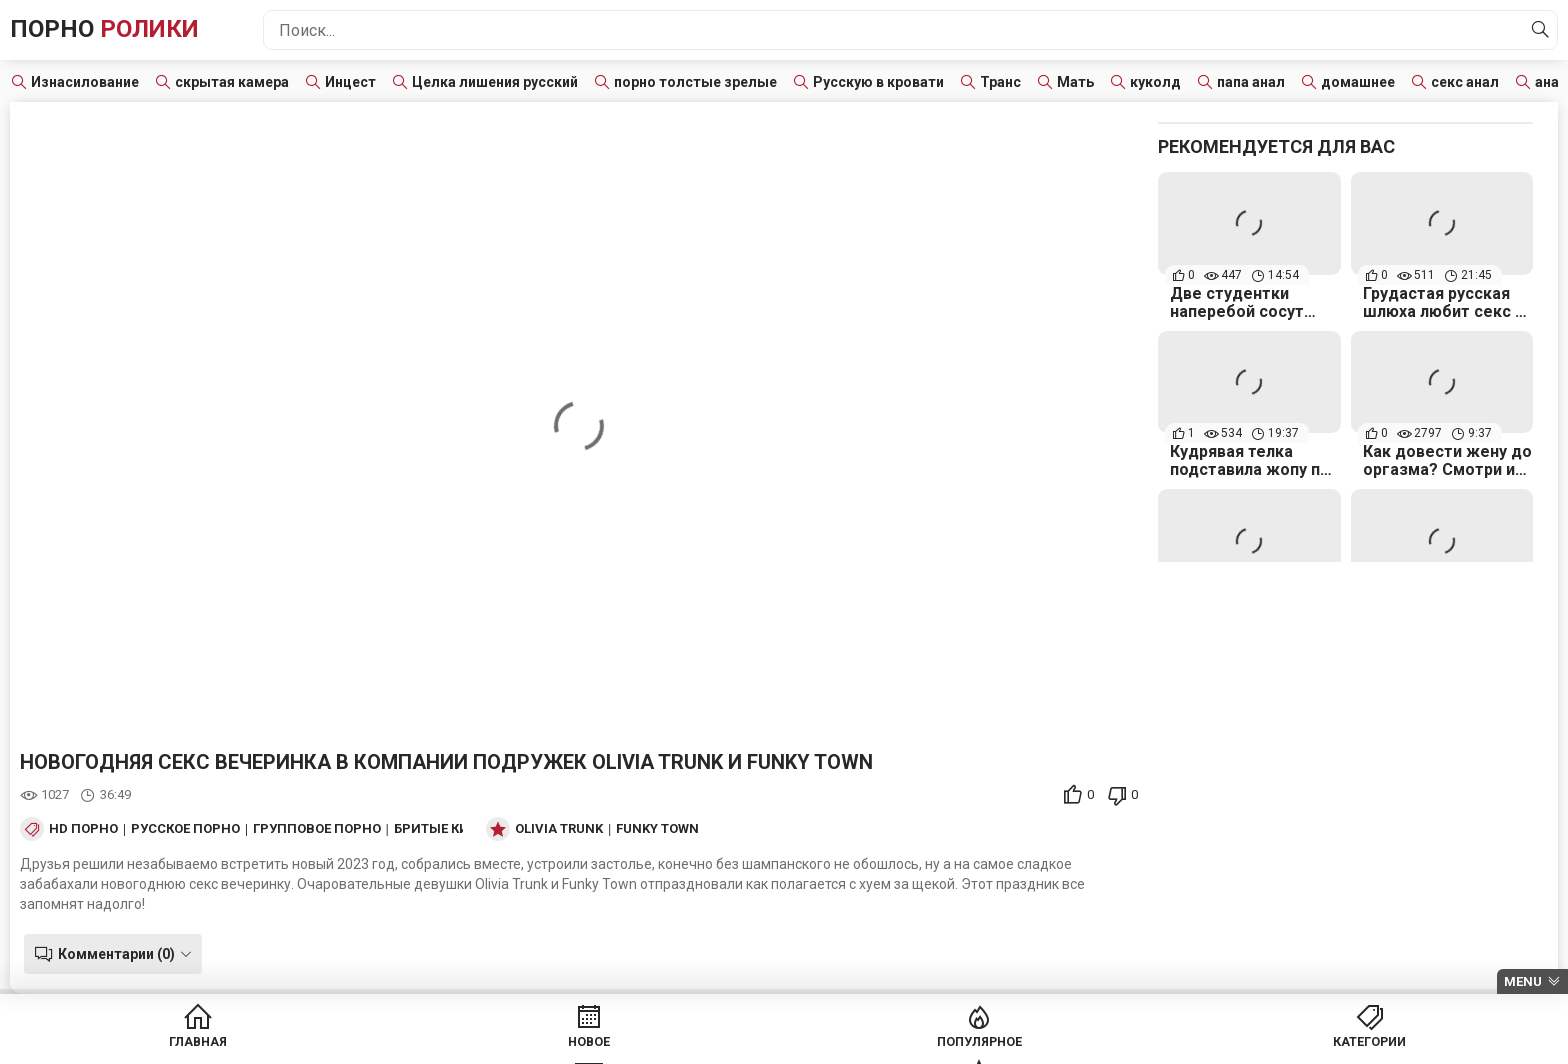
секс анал (1465, 82)
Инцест (350, 82)
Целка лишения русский (495, 82)
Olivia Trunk (559, 829)
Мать (1075, 82)
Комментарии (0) (112, 954)
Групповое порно (317, 829)
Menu (1523, 981)
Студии (1013, 1044)
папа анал (1251, 82)
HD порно (83, 829)
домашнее (1358, 82)
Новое (554, 1044)
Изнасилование (85, 82)
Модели (1166, 1044)
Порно (119, 29)
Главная (402, 1044)
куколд (1155, 82)
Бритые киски (445, 829)
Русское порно (185, 829)
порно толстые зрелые (695, 82)
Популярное (707, 1044)
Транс (1000, 82)
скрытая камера (232, 82)
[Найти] (1537, 30)
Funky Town (657, 829)
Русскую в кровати (878, 82)
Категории (860, 1044)
